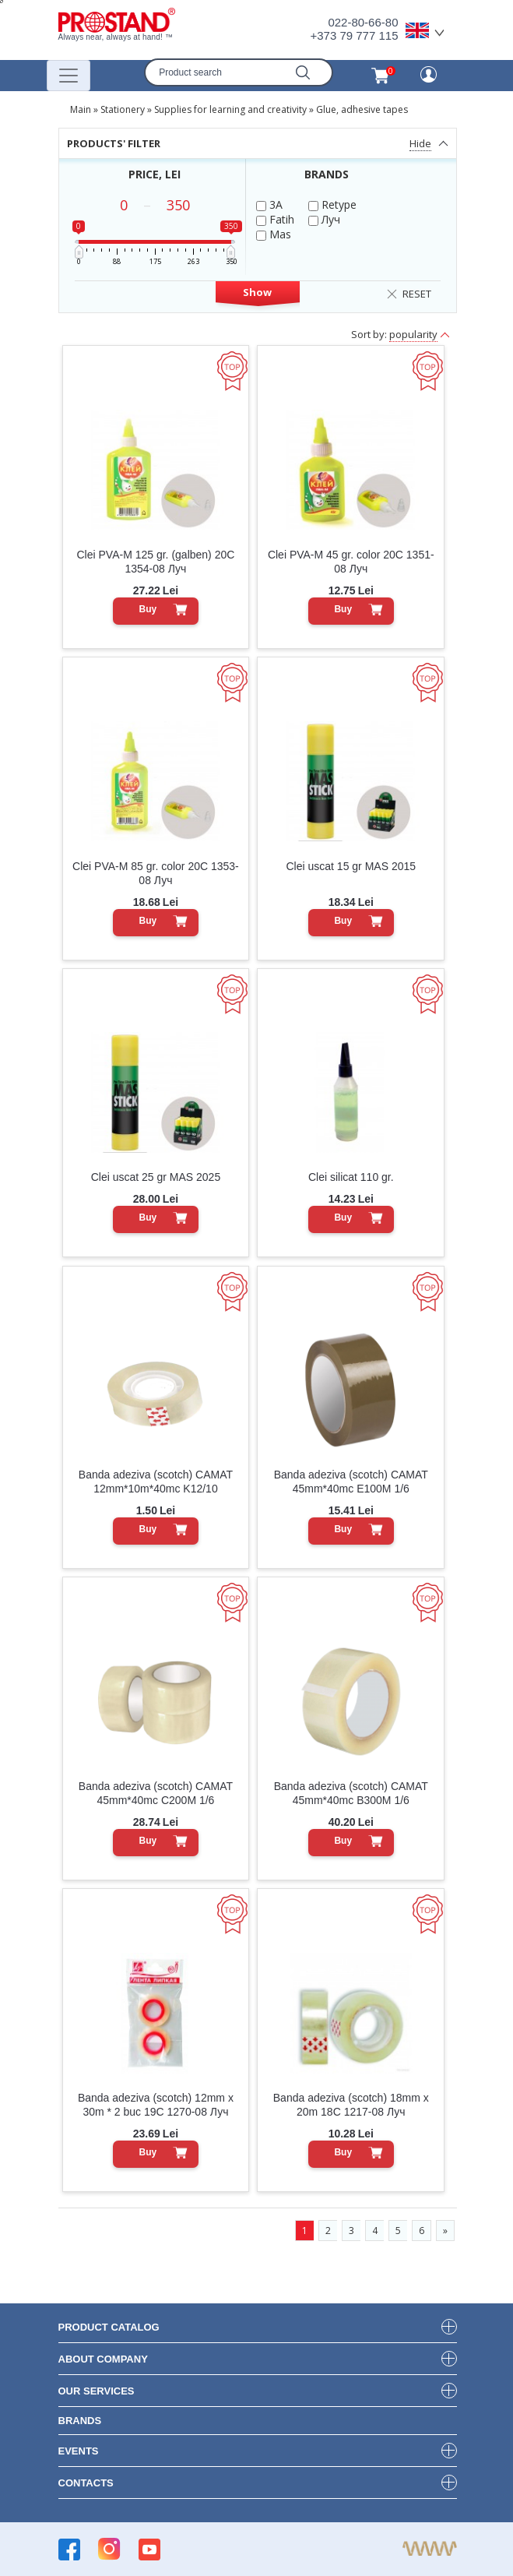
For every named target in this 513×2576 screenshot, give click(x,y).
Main (80, 109)
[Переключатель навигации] (68, 75)
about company (103, 2359)
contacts (86, 2483)
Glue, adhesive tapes (362, 109)
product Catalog (109, 2327)
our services (96, 2391)
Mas (273, 234)
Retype (332, 204)
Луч (324, 219)
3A (269, 204)
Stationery (122, 109)
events (78, 2451)
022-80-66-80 (363, 22)
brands (80, 2420)
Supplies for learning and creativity (230, 109)
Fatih (275, 219)
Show (257, 292)
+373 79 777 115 (354, 35)
